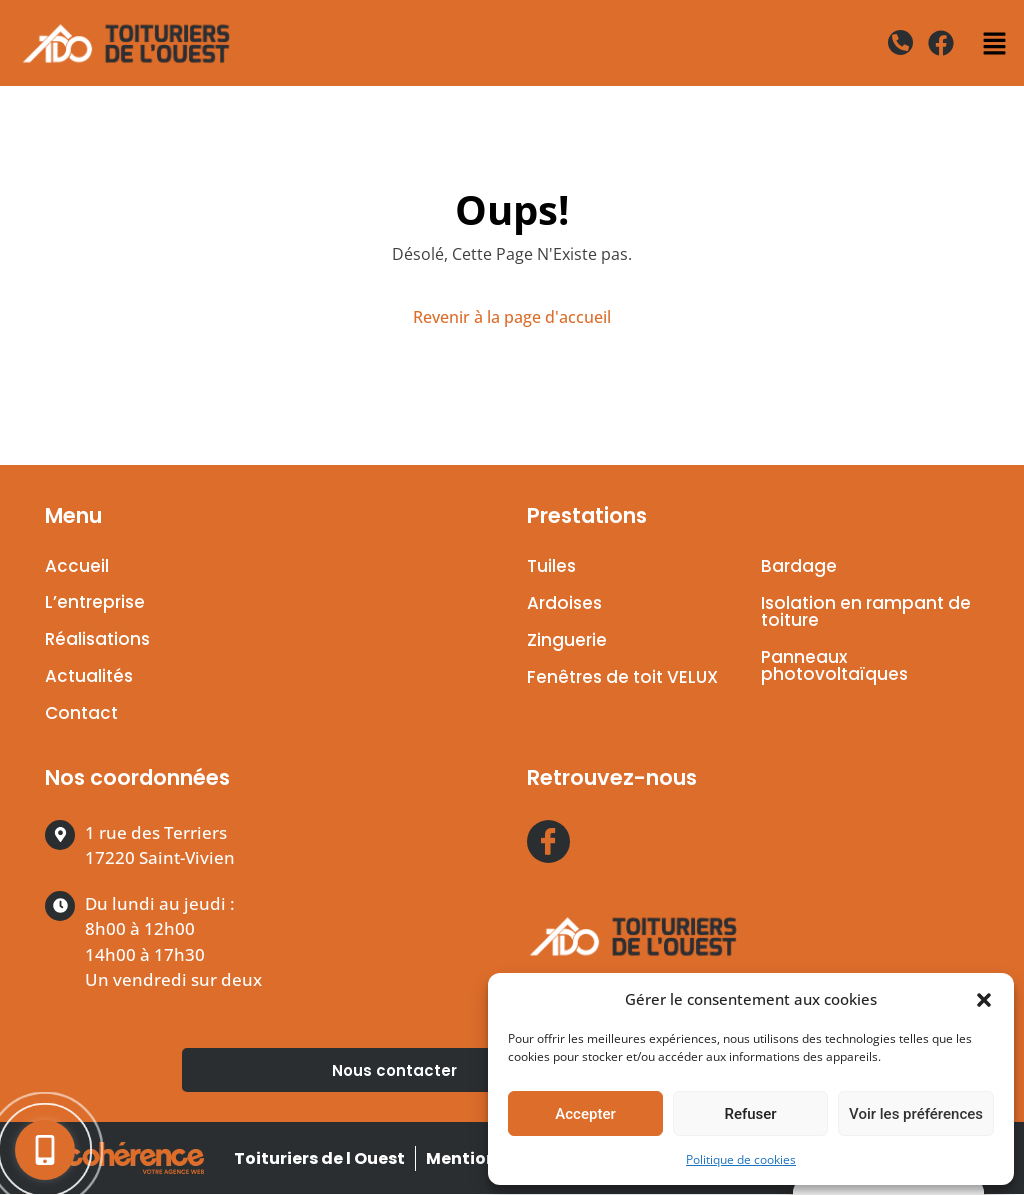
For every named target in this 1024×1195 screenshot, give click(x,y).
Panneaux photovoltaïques (834, 665)
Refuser (750, 1114)
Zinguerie (567, 640)
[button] (984, 999)
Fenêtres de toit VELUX (622, 677)
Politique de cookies (741, 1159)
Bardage (799, 566)
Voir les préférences (916, 1114)
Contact (81, 714)
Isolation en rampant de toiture (866, 611)
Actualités (89, 677)
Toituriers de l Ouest (317, 1158)
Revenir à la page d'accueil (512, 317)
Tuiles (551, 566)
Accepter (585, 1114)
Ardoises (564, 603)
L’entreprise (95, 603)
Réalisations (97, 640)
